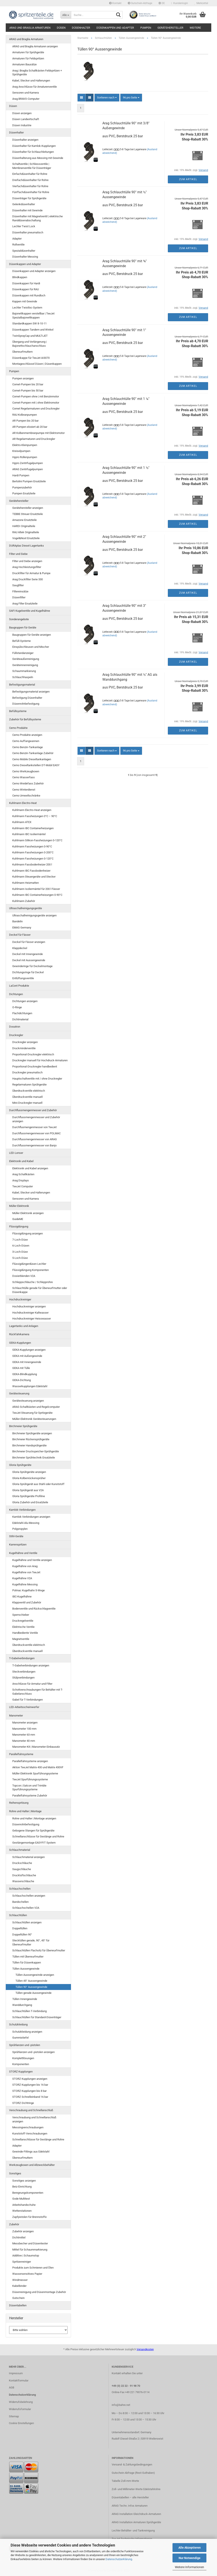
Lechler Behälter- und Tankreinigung (133, 2530)
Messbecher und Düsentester (30, 2243)
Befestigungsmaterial (22, 684)
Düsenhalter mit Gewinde (27, 210)
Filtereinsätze (20, 591)
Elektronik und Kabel (21, 1161)
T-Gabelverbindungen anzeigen (30, 1665)
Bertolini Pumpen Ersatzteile (29, 481)
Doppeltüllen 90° (22, 1934)
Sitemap (14, 2416)
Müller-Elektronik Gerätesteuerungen (34, 1419)
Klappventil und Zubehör (26, 1602)
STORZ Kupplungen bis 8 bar (29, 2090)
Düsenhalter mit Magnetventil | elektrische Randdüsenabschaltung (37, 218)
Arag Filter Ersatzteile (25, 603)
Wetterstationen (22, 2210)
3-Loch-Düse (20, 1251)
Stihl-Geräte (16, 1536)
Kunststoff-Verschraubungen (29, 2133)
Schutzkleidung (18, 2024)
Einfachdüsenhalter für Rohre (29, 173)
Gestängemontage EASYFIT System (34, 1842)
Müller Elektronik (19, 1205)
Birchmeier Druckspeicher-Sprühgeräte (35, 1451)
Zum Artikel (188, 179)
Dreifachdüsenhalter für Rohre (30, 180)
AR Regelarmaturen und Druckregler (33, 438)
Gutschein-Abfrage (140, 3)
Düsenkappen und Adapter (115, 27)
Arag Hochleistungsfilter (26, 567)
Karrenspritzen (17, 1544)
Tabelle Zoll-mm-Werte (125, 2480)
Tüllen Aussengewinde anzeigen (34, 1974)
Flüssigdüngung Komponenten (30, 1270)
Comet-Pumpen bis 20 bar (27, 384)
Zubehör (14, 2224)
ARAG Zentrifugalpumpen (27, 469)
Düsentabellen (17, 2305)
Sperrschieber (20, 1614)
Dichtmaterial (20, 1019)
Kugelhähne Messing (25, 1584)
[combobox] (107, 98)
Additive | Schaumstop (25, 2255)
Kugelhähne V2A (22, 1578)
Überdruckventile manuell (27, 1096)
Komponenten (20, 2064)
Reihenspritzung (18, 1802)
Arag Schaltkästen (23, 1174)
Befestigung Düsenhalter (27, 697)
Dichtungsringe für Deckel (28, 972)
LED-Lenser (16, 1152)
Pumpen (145, 27)
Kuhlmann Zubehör (23, 901)
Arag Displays (20, 1180)
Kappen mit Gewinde (24, 301)
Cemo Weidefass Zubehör (28, 783)
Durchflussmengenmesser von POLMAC (36, 1133)
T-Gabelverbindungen (22, 1658)
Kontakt (115, 3)
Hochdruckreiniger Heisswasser (31, 1318)
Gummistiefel (20, 2037)
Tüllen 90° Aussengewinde (31, 1986)
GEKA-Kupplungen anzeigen (29, 1349)
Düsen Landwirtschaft (25, 119)
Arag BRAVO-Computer (25, 98)
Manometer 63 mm (23, 1734)
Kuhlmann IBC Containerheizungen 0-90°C (37, 894)
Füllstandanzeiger (22, 653)
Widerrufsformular (20, 2409)
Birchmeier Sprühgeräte (23, 1426)
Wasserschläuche (23, 1881)
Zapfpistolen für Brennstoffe (29, 2216)
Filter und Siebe (18, 553)
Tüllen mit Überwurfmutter (27, 1956)
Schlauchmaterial (19, 1849)
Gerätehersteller (170, 27)
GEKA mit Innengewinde (26, 1362)
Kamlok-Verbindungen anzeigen (31, 1516)
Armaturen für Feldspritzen (28, 58)
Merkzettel (201, 3)
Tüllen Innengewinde (24, 1999)
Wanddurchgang (22, 2005)
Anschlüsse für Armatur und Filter (32, 1683)
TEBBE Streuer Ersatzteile (27, 514)
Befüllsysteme (17, 711)
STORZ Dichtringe (23, 2103)
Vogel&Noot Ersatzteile (26, 538)
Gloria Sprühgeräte (20, 1465)
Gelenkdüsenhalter (23, 204)
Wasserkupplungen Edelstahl (29, 1386)
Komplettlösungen (23, 2058)
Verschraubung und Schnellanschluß (31, 2110)
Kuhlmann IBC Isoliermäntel (29, 834)
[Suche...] (65, 15)
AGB (11, 2387)
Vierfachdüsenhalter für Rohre (30, 186)
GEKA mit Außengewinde (27, 1355)
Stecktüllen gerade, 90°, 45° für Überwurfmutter (30, 1942)
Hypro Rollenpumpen (24, 457)
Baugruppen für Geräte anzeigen (31, 634)
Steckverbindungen (23, 1671)
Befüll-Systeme (21, 640)
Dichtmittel (18, 2237)
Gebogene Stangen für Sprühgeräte (33, 1830)
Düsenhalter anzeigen (25, 139)
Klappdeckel (19, 948)
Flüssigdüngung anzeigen (27, 1233)
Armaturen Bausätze (24, 64)
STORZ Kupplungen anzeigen (29, 2078)
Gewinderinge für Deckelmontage (32, 966)
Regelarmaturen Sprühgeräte (29, 1084)
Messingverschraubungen (27, 2127)
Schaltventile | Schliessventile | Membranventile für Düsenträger (31, 166)
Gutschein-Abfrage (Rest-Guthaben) (133, 2472)
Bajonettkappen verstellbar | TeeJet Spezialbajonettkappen (33, 315)
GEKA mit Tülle (21, 1368)
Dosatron (14, 1026)
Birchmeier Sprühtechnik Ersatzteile (33, 1457)
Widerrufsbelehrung (21, 2402)
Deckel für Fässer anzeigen (28, 942)
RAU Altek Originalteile (25, 532)
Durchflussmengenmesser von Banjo (34, 1145)
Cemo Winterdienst (23, 789)
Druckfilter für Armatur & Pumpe (31, 573)
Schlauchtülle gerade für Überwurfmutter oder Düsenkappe (39, 1290)
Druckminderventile (24, 1048)
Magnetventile (20, 1639)
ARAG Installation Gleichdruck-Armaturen (136, 2514)
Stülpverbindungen (23, 1677)
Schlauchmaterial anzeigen (28, 1857)
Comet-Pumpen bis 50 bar (27, 390)
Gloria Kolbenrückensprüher (29, 1478)
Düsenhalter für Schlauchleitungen (33, 151)
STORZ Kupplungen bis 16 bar (30, 2084)
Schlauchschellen (20, 1888)
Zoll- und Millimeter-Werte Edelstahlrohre (136, 2489)
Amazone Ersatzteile (24, 520)
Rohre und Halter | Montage (25, 1811)
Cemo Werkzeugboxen (25, 771)
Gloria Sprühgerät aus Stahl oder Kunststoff (38, 1484)
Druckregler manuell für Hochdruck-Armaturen (40, 1060)
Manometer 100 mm (24, 1728)
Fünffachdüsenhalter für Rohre (30, 192)
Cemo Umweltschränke (26, 795)
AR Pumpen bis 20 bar (25, 420)
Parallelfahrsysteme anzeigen (30, 1761)
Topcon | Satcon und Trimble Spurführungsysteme (29, 1787)
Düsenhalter (81, 27)
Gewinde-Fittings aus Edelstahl (30, 2151)
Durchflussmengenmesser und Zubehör (33, 1110)
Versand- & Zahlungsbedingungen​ (132, 2464)
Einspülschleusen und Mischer (30, 646)
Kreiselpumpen (21, 451)
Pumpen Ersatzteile (23, 493)
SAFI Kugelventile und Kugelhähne (29, 610)
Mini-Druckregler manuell (27, 1102)
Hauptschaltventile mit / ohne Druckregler (37, 1078)
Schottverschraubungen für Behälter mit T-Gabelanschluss (37, 1691)
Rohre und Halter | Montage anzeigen (34, 1818)
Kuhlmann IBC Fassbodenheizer (31, 870)
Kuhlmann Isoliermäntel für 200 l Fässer (36, 888)
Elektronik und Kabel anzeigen (30, 1168)
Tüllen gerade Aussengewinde (33, 1992)
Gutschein (18, 2298)
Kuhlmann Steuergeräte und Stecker (34, 876)
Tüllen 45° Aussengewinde (31, 1980)
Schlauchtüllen (18, 1915)
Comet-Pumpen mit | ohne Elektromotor (35, 402)
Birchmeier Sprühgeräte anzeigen (32, 1433)
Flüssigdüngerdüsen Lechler (29, 1263)
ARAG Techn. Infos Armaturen (129, 2505)
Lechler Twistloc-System (27, 307)
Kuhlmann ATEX (21, 822)
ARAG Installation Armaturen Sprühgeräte (136, 2522)
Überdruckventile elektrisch (28, 1090)
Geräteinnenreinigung (25, 665)
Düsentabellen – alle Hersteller (130, 2497)
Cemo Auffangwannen (25, 741)
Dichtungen (16, 994)
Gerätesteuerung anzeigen (28, 1400)
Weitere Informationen (189, 2567)
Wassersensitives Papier (27, 2273)
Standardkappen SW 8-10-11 (29, 323)
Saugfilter (18, 585)
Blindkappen (19, 277)
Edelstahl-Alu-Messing (25, 1522)
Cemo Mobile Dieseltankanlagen (31, 759)
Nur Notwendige (189, 2558)
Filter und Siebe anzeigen (27, 561)
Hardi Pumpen (20, 475)
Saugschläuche (21, 1869)
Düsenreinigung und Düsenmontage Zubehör (39, 2292)
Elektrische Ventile (23, 1626)
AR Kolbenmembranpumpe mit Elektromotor (38, 433)
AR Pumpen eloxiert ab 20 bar (29, 426)
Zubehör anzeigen (23, 2231)
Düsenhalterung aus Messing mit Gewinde (37, 158)
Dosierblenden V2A (23, 1275)
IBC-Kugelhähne (22, 1596)
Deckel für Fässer (20, 934)
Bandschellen (20, 1901)
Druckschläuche (22, 1863)
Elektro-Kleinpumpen (24, 445)
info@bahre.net (121, 2404)
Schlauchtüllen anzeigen (27, 1922)
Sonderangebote (19, 619)
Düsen (61, 27)
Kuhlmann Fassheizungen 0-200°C (32, 852)
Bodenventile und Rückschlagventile (34, 1608)
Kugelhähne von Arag (25, 1566)
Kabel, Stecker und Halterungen (31, 80)
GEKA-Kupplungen (20, 1342)
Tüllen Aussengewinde (25, 1968)
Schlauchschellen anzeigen (28, 1895)
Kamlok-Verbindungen (22, 1509)
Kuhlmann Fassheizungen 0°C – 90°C (34, 816)
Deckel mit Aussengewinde (28, 960)
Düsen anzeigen (22, 113)
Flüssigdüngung (18, 1226)
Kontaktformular (18, 2380)
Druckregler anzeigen (25, 1042)
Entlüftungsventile (23, 978)
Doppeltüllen (19, 1928)
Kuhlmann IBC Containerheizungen (33, 828)
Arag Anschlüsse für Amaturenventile (34, 86)
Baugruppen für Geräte (22, 627)
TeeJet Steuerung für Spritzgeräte (32, 1412)
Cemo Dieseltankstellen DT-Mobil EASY (36, 765)
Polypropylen (20, 1528)
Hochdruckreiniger (20, 1299)
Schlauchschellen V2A (25, 1907)
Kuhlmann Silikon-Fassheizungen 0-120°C (37, 840)
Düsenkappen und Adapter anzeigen (34, 271)
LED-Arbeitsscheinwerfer (24, 1707)
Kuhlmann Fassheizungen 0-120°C (32, 858)
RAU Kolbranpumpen (24, 414)
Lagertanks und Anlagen (23, 1326)
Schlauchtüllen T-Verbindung (29, 2011)
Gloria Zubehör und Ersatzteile (30, 1502)
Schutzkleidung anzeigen (27, 2031)
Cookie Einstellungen (21, 2423)
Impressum (16, 2373)
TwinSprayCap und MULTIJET (30, 335)
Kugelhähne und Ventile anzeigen (32, 1560)
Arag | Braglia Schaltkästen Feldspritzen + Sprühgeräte (37, 72)
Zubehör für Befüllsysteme (25, 719)
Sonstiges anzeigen (24, 2180)
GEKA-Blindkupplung (24, 1374)
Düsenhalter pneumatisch (27, 232)
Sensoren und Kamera (25, 92)
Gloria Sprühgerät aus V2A (28, 1490)
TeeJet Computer (22, 1186)
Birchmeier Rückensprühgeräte (30, 1439)
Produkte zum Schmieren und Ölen (33, 2267)
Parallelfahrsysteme (21, 1754)
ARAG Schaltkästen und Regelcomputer (36, 1406)
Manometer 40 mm (23, 1740)
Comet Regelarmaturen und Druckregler (36, 408)
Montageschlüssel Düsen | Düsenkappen (37, 363)
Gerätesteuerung (19, 1393)
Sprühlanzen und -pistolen (24, 2045)
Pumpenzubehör (22, 487)
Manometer (16, 1715)
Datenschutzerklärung (119, 2559)
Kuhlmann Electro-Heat (23, 803)
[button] (161, 3)
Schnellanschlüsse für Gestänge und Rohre (38, 1836)
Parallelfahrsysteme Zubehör (29, 1795)
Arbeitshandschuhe (24, 2204)
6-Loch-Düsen (20, 1245)
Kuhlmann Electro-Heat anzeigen (31, 810)
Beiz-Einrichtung (22, 2186)
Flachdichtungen (22, 1013)
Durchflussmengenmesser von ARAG (34, 1139)
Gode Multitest (21, 2198)
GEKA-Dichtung (21, 1380)
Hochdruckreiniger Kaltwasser (30, 1312)
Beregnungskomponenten (27, 2192)
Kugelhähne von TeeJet (26, 1572)
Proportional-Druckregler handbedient (34, 1066)
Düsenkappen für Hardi (26, 283)
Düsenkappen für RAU (25, 289)
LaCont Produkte (19, 985)
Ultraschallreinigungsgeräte (25, 908)
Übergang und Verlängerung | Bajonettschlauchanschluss (29, 343)
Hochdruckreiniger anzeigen (29, 1306)
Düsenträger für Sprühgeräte (29, 198)
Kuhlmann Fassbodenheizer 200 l (32, 864)
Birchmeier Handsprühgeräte (29, 1445)
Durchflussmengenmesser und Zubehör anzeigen (36, 1119)
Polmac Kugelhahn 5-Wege (28, 1590)
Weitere (195, 27)
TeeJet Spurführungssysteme (30, 1779)
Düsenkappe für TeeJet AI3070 (31, 357)
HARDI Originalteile (23, 526)
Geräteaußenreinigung (25, 658)
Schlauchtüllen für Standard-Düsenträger (36, 2017)
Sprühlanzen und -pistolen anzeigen (33, 2052)
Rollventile (18, 244)
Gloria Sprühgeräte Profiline (28, 1496)
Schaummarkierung (24, 671)
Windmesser (20, 2280)
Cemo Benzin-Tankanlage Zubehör (32, 753)
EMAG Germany (21, 927)
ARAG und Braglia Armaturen (29, 27)
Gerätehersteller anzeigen (27, 507)
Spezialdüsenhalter (23, 250)
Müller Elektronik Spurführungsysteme (35, 1773)
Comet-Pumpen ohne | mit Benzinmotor (35, 396)
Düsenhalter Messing (25, 256)
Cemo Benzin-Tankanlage (27, 747)
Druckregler (16, 1035)
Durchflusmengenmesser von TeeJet (34, 1127)
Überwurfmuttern (22, 351)
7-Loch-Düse (20, 1239)
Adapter (17, 238)
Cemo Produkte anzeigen (27, 734)
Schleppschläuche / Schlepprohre (32, 1282)
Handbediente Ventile (25, 1632)
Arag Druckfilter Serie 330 (27, 579)
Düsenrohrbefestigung (25, 703)
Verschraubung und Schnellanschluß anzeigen (34, 2119)
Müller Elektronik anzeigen (28, 1213)
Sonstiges (15, 2173)
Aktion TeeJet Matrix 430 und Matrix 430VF (37, 1767)
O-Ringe (17, 1007)
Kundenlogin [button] (179, 3)
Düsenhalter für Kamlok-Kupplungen (34, 145)
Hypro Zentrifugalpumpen (27, 463)
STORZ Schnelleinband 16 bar (30, 2096)
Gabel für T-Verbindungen (27, 1699)
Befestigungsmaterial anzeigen (31, 691)
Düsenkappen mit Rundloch (28, 295)
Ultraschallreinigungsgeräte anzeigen (34, 915)
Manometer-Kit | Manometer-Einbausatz (36, 1746)
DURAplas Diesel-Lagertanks (26, 545)
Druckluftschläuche (24, 1875)
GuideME (17, 1219)
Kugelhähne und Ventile (23, 1553)
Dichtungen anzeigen (25, 1001)
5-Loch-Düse (20, 1257)
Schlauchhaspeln (22, 677)
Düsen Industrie (21, 125)
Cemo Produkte (18, 727)
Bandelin (17, 921)
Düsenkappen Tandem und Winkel (32, 329)
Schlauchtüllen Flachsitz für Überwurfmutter (38, 1950)
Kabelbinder (19, 2285)
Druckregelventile (22, 1620)
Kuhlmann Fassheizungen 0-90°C (32, 846)
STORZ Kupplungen (21, 2071)
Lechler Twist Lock (23, 226)
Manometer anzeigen (25, 1722)
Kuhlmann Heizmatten (25, 882)
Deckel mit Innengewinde (27, 954)
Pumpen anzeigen (23, 378)
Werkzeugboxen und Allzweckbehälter (32, 2165)
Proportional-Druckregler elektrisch (33, 1054)
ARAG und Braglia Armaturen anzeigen (35, 46)
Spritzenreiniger (21, 2261)
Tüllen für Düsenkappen (26, 1962)
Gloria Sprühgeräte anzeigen (29, 1472)
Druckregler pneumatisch (27, 1072)
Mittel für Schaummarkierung (29, 2249)
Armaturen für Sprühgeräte (28, 52)
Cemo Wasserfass (23, 777)
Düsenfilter (18, 597)
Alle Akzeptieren (189, 2547)
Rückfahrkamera (19, 1334)
